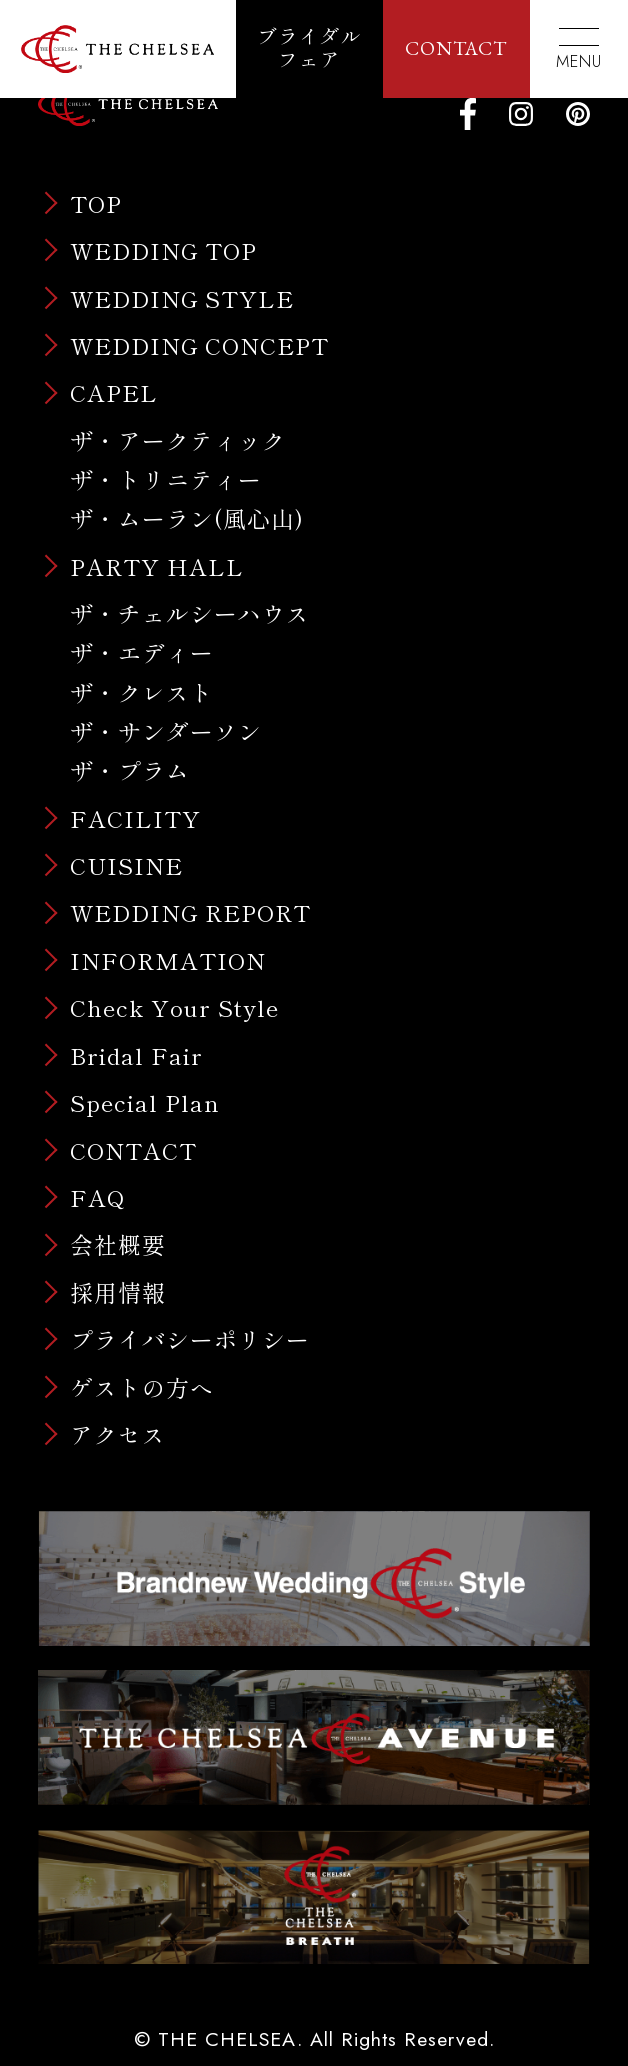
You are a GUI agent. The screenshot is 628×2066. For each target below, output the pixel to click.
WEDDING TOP (163, 250)
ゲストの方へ (142, 1387)
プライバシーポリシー (190, 1339)
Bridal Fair (136, 1055)
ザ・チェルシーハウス (190, 613)
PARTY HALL (157, 566)
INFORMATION (168, 960)
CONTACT (456, 48)
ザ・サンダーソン (166, 731)
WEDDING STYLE (182, 298)
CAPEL (114, 392)
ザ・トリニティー (166, 479)
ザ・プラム (130, 770)
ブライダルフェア (309, 49)
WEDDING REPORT (190, 912)
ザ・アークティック (178, 440)
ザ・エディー (142, 652)
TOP (96, 203)
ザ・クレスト (142, 692)
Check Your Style (174, 1007)
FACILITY (135, 818)
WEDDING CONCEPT (199, 345)
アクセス (118, 1434)
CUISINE (126, 865)
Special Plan (145, 1102)
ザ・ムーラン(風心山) (187, 518)
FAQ (98, 1197)
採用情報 (118, 1292)
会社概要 (118, 1244)
